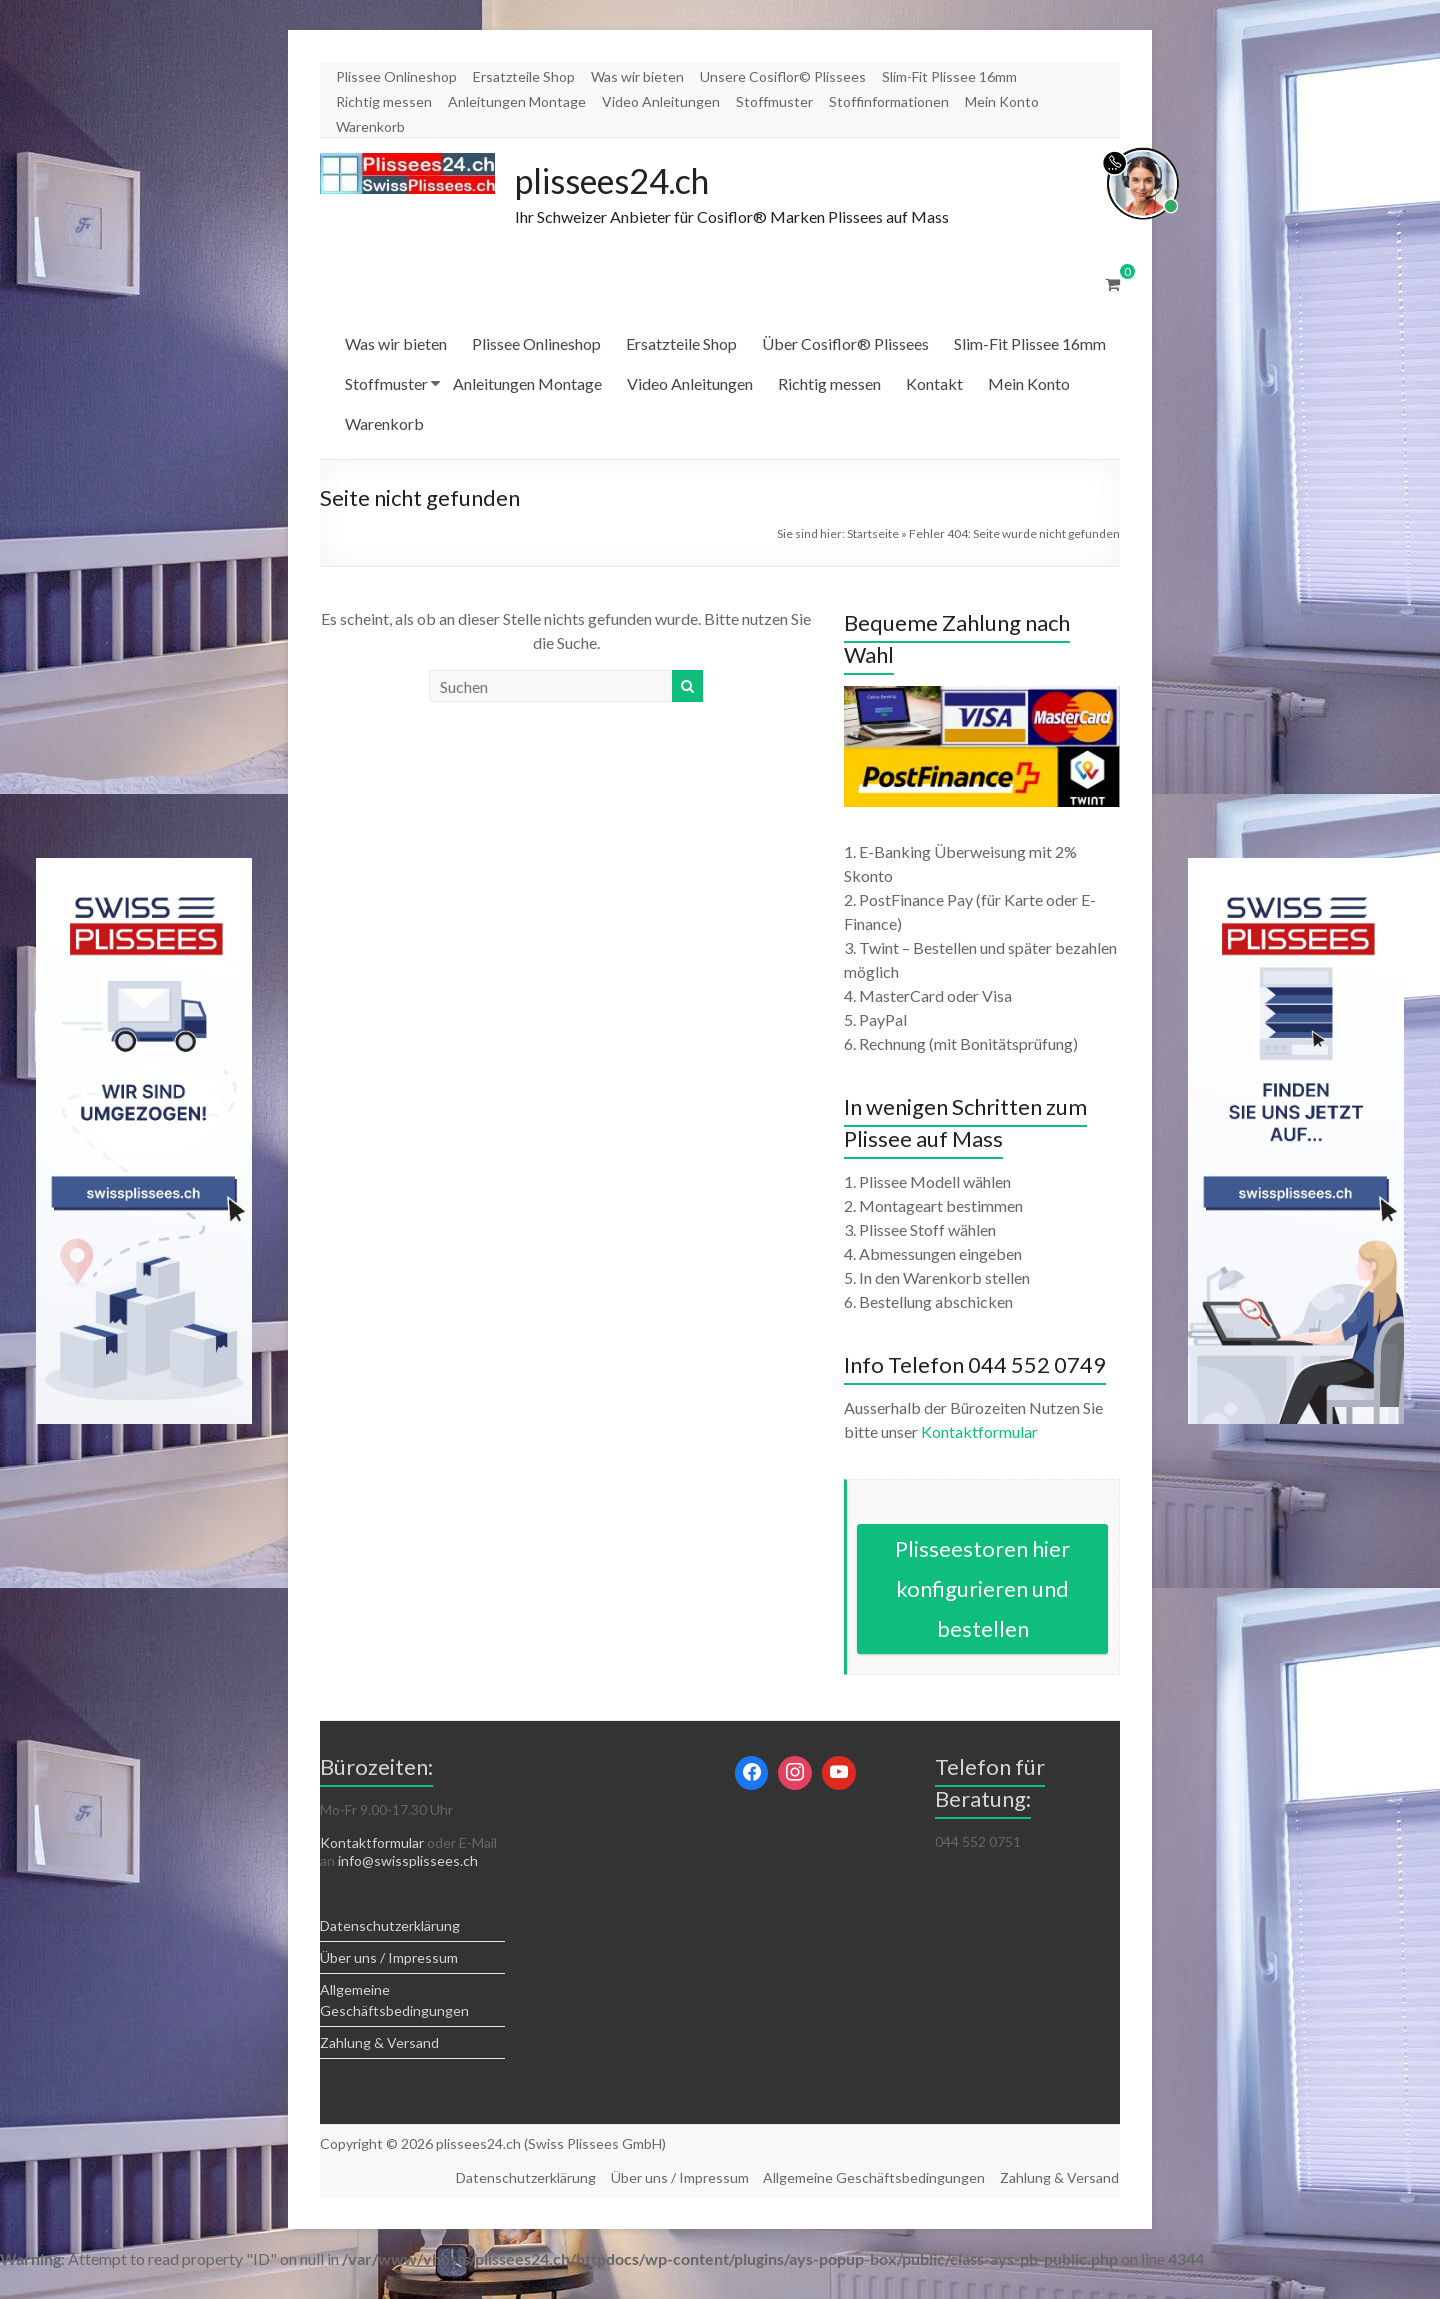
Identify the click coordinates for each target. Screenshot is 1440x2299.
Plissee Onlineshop (396, 76)
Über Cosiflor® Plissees (845, 344)
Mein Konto (1002, 101)
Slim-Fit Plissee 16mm (949, 76)
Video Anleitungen (661, 101)
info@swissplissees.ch (408, 1861)
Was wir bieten (637, 76)
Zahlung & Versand (379, 2043)
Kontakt (934, 384)
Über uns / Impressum (389, 1958)
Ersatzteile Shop (524, 76)
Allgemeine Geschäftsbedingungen (874, 2177)
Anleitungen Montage (517, 101)
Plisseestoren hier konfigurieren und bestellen (982, 1589)
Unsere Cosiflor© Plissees (783, 76)
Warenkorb (370, 126)
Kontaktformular (979, 1432)
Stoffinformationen (889, 101)
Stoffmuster (774, 101)
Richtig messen (384, 101)
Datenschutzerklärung (390, 1926)
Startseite (873, 534)
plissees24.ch (621, 181)
